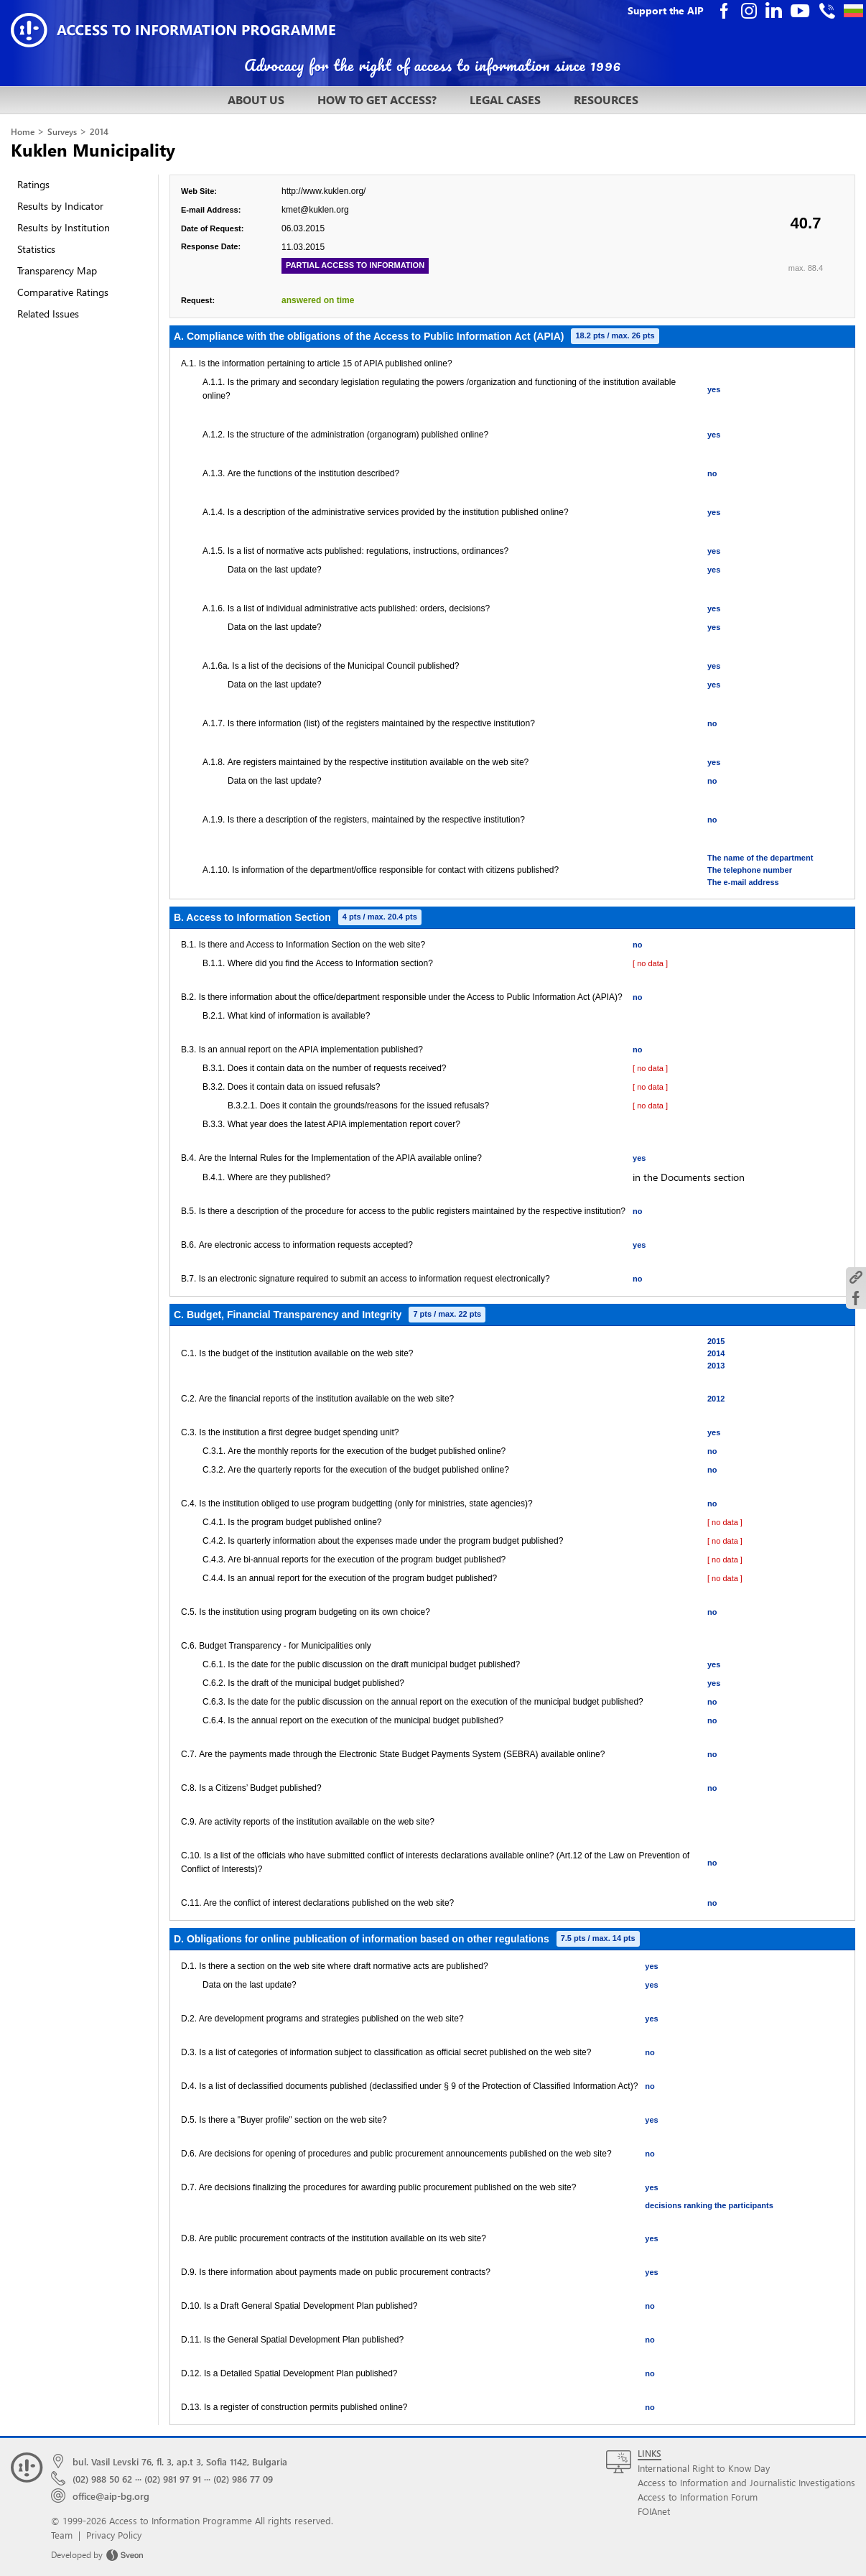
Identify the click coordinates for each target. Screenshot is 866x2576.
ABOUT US (256, 99)
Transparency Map (57, 270)
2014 (99, 131)
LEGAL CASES (505, 99)
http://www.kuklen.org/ (323, 191)
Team (62, 2535)
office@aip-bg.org (111, 2496)
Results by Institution (63, 227)
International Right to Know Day (704, 2468)
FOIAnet (654, 2511)
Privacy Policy (113, 2535)
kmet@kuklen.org (315, 210)
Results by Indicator (60, 206)
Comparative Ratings (62, 292)
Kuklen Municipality (93, 149)
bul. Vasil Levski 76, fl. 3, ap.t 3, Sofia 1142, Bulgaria (180, 2461)
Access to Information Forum (698, 2497)
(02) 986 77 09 (243, 2479)
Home (22, 131)
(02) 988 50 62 (102, 2479)
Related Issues (48, 313)
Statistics (36, 249)
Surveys (62, 131)
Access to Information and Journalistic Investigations (746, 2482)
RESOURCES (606, 99)
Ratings (33, 184)
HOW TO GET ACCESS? (377, 99)
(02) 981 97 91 (172, 2479)
